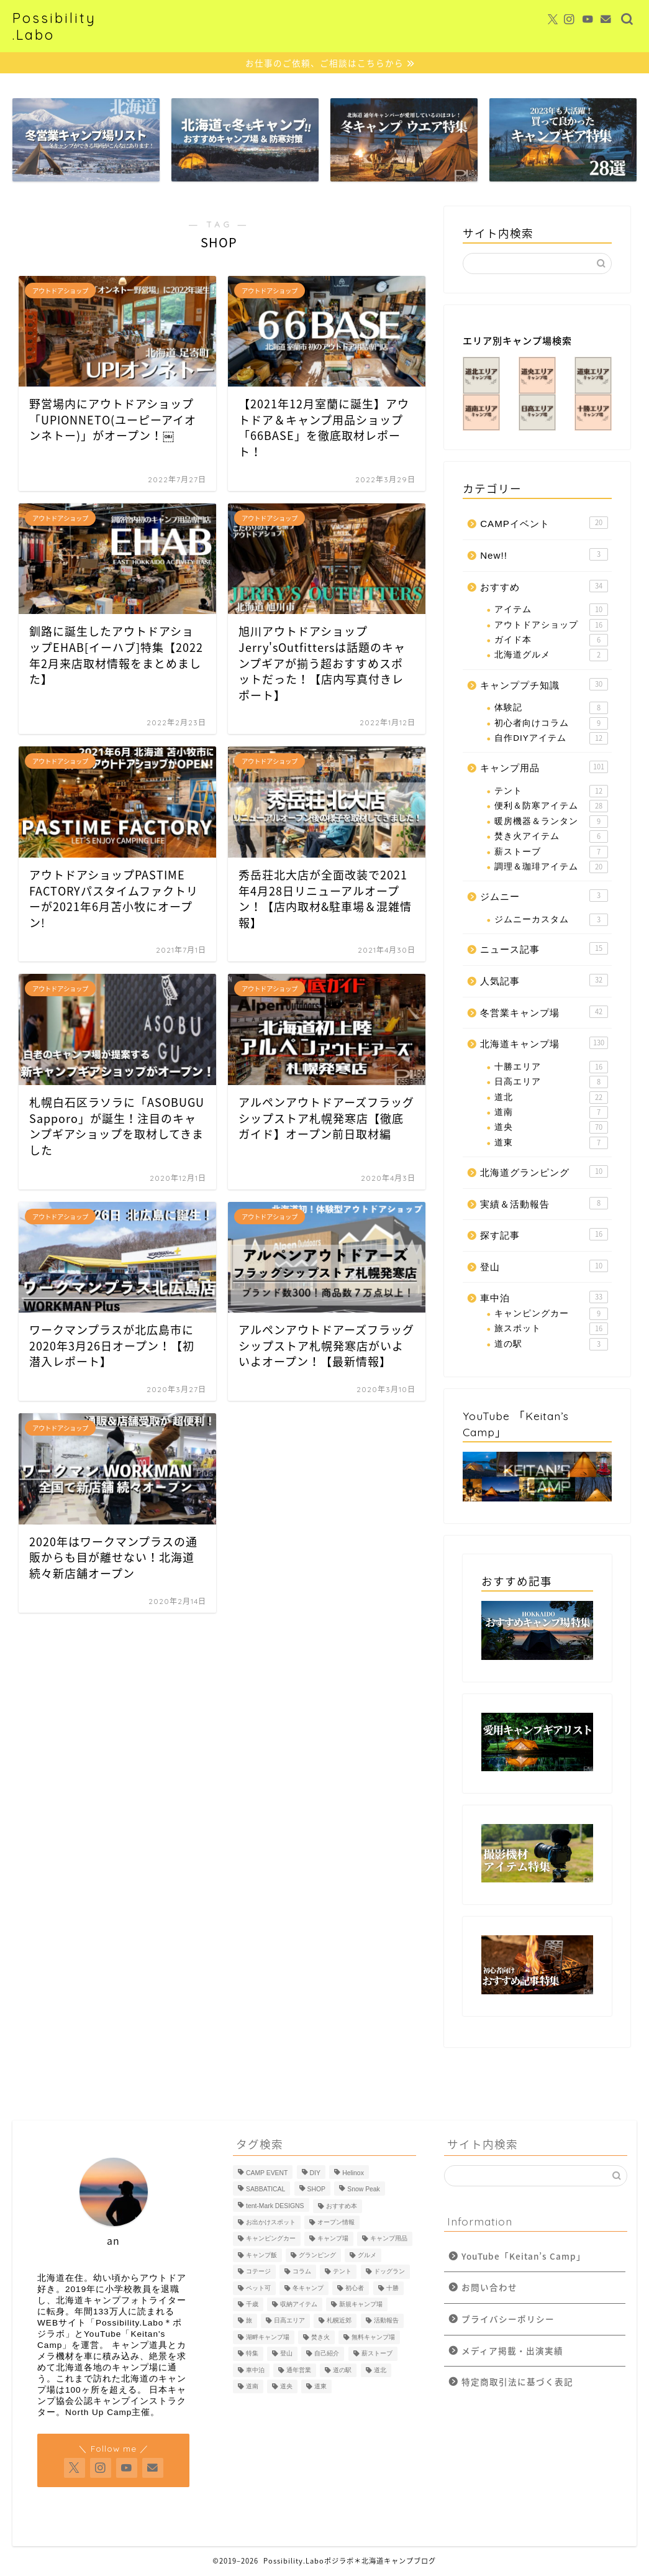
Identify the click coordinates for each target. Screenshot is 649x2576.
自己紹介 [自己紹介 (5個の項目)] (326, 2353)
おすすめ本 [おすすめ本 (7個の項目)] (341, 2206)
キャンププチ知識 (544, 684)
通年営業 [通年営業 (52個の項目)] (298, 2370)
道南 (551, 1113)
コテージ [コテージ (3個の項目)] (258, 2271)
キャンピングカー (551, 1314)
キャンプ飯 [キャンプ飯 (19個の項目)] (261, 2255)
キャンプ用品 (544, 767)
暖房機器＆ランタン (551, 822)
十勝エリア (551, 1067)
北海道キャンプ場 (544, 1043)
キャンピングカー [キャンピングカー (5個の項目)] (271, 2239)
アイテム (551, 610)
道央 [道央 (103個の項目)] (286, 2386)
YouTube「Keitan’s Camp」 (523, 2256)
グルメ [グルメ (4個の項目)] (367, 2255)
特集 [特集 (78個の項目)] (252, 2353)
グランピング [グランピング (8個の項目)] (317, 2255)
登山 (544, 1266)
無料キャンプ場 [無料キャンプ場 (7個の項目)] (373, 2337)
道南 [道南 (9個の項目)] (252, 2386)
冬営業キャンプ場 (544, 1012)
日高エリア (551, 1082)
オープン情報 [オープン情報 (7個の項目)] (336, 2222)
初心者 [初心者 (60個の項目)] (354, 2288)
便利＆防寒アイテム (551, 806)
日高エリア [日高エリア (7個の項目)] (289, 2320)
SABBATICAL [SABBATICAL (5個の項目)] (265, 2189)
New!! (544, 555)
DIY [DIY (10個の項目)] (315, 2173)
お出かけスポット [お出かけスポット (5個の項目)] (271, 2222)
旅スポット (551, 1329)
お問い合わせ (489, 2287)
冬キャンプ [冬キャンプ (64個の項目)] (308, 2288)
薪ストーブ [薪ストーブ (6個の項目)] (377, 2353)
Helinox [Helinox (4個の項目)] (353, 2173)
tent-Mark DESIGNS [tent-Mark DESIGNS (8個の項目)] (275, 2206)
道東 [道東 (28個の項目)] (320, 2386)
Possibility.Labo (54, 26)
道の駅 (551, 1345)
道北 (551, 1097)
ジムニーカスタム (551, 920)
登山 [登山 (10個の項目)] (286, 2353)
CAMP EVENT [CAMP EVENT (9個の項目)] (267, 2173)
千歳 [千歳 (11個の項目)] (252, 2304)
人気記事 (544, 980)
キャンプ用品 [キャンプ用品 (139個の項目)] (388, 2239)
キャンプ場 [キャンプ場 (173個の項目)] (332, 2239)
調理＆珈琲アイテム (551, 867)
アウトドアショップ (551, 625)
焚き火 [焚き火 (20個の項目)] (320, 2337)
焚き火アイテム (551, 837)
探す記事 (544, 1235)
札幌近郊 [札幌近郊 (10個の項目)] (339, 2320)
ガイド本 (551, 641)
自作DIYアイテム (551, 739)
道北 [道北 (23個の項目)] (380, 2370)
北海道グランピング (544, 1172)
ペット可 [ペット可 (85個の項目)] (258, 2288)
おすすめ (544, 586)
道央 (551, 1128)
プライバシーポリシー (508, 2319)
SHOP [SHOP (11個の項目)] (316, 2189)
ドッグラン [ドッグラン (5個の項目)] (389, 2271)
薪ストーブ (551, 852)
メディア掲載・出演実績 (512, 2350)
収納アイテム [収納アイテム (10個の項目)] (298, 2304)
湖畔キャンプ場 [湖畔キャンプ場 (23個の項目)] (267, 2337)
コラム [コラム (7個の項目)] (302, 2271)
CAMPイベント (544, 523)
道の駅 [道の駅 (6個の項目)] (342, 2370)
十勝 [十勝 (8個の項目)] (392, 2288)
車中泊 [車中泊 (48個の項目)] (255, 2370)
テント (551, 792)
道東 (551, 1143)
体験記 (551, 708)
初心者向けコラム (551, 723)
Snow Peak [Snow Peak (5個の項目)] (363, 2189)
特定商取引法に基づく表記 (517, 2382)
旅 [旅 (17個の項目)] (249, 2320)
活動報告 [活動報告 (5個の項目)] (386, 2320)
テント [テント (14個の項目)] (342, 2271)
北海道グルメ (551, 655)
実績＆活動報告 (544, 1203)
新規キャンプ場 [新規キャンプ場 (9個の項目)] (361, 2304)
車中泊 (544, 1297)
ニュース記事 (544, 949)
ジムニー (544, 896)
